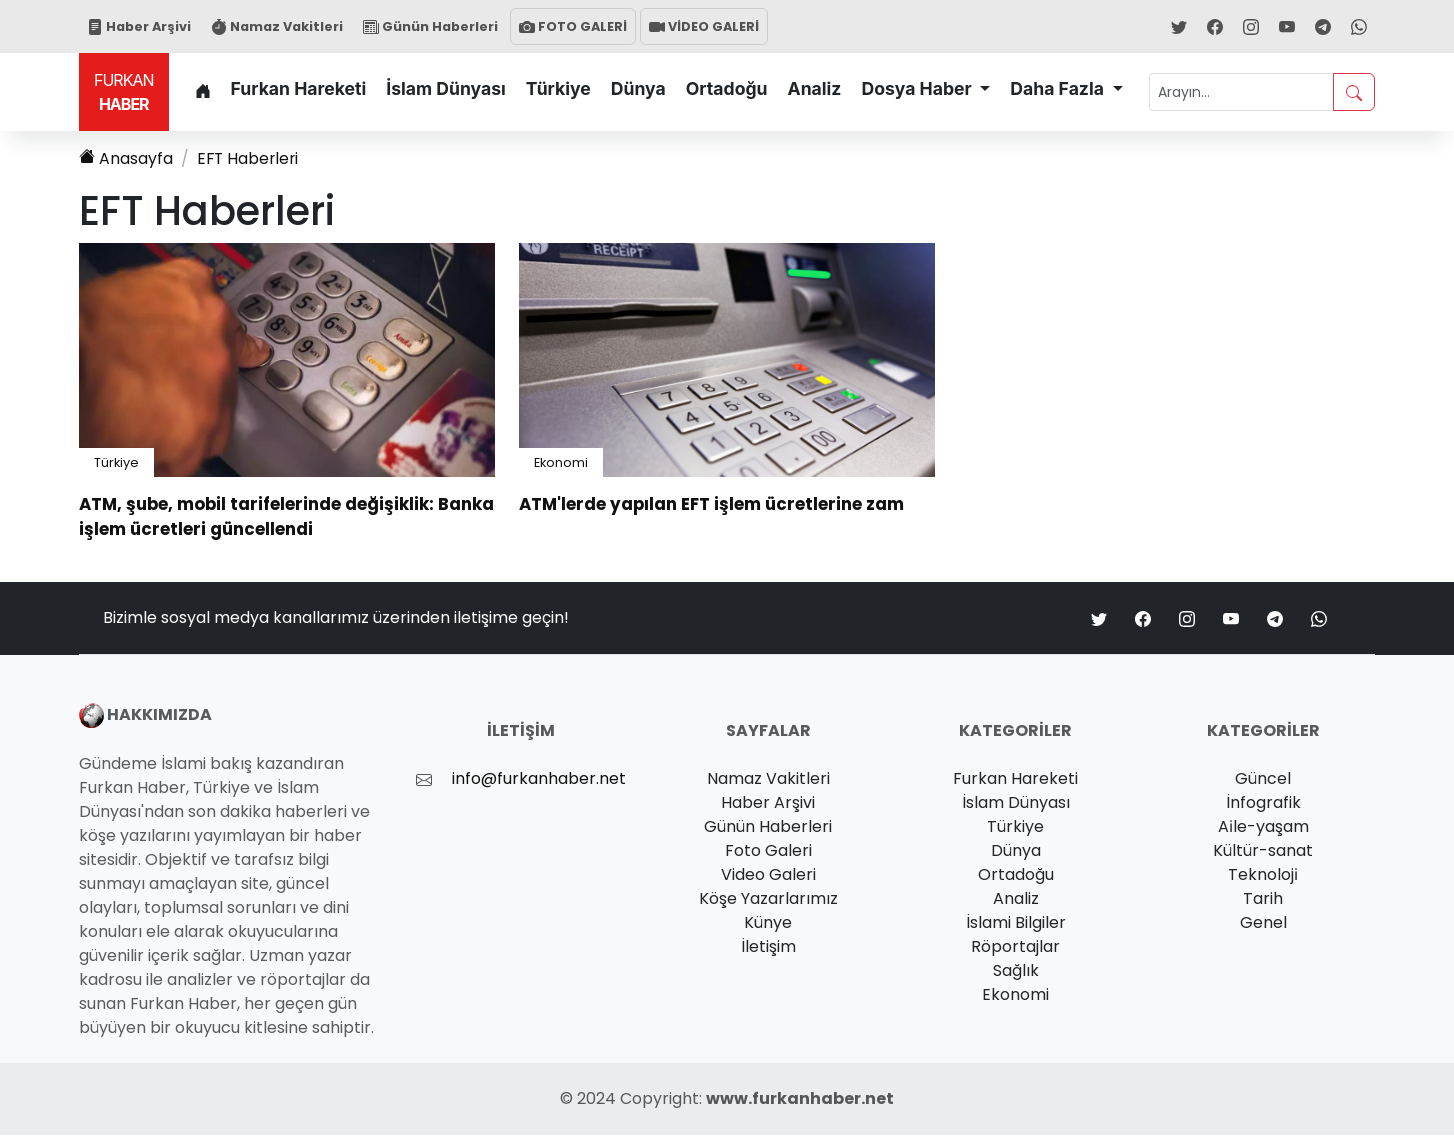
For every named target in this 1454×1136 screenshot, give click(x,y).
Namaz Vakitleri (277, 26)
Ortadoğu (727, 88)
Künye (768, 923)
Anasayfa (126, 158)
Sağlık (1016, 971)
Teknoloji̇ (1263, 875)
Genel (1263, 923)
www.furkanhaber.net (800, 1099)
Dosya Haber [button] (918, 88)
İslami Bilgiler (1016, 923)
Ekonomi (561, 462)
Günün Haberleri (430, 26)
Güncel (1263, 779)
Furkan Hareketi (299, 88)
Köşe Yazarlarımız (768, 899)
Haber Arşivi (139, 26)
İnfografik (1263, 803)
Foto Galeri (768, 851)
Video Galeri (768, 875)
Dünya (638, 88)
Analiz (815, 88)
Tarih (1263, 899)
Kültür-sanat (1263, 851)
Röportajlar (1015, 947)
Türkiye (558, 88)
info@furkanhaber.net (539, 779)
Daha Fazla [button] (1059, 88)
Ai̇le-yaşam (1263, 827)
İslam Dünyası (446, 88)
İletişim (768, 947)
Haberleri (249, 158)
